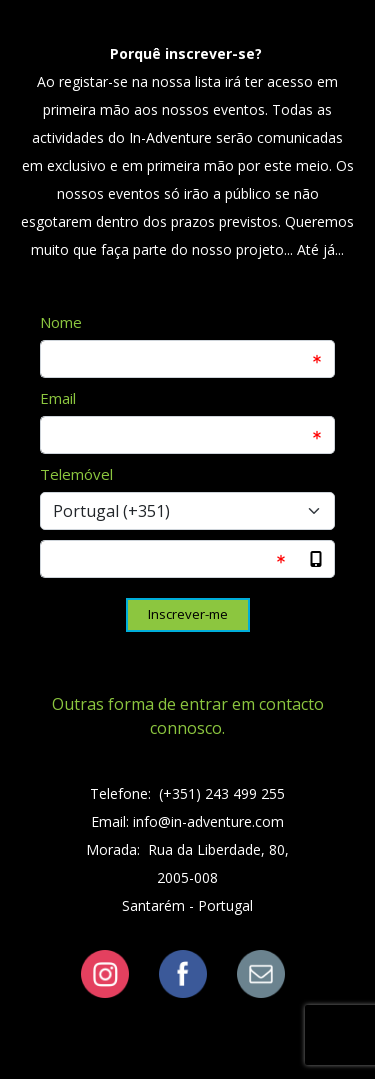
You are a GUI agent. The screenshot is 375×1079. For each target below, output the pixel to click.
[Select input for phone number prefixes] (187, 511)
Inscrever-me (188, 614)
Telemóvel (76, 474)
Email (58, 398)
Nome (61, 322)
